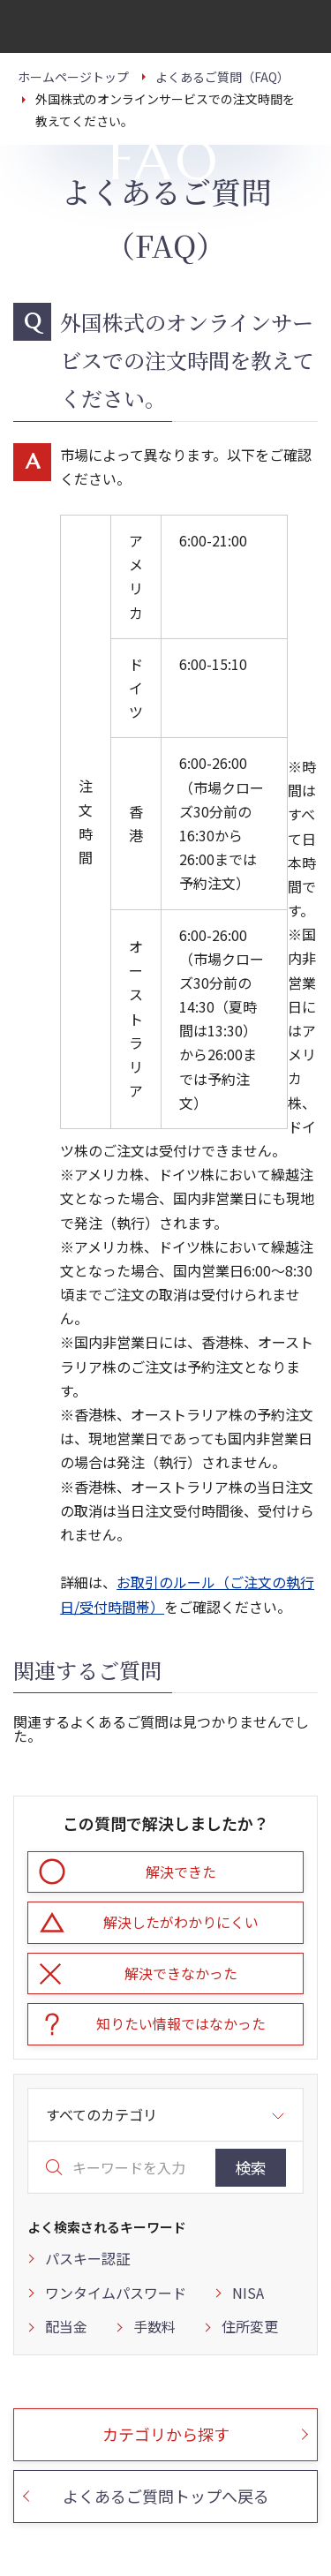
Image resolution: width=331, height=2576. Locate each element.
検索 (251, 2167)
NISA (248, 2292)
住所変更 (250, 2326)
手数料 (154, 2326)
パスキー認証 (87, 2258)
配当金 (66, 2326)
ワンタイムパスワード (115, 2292)
